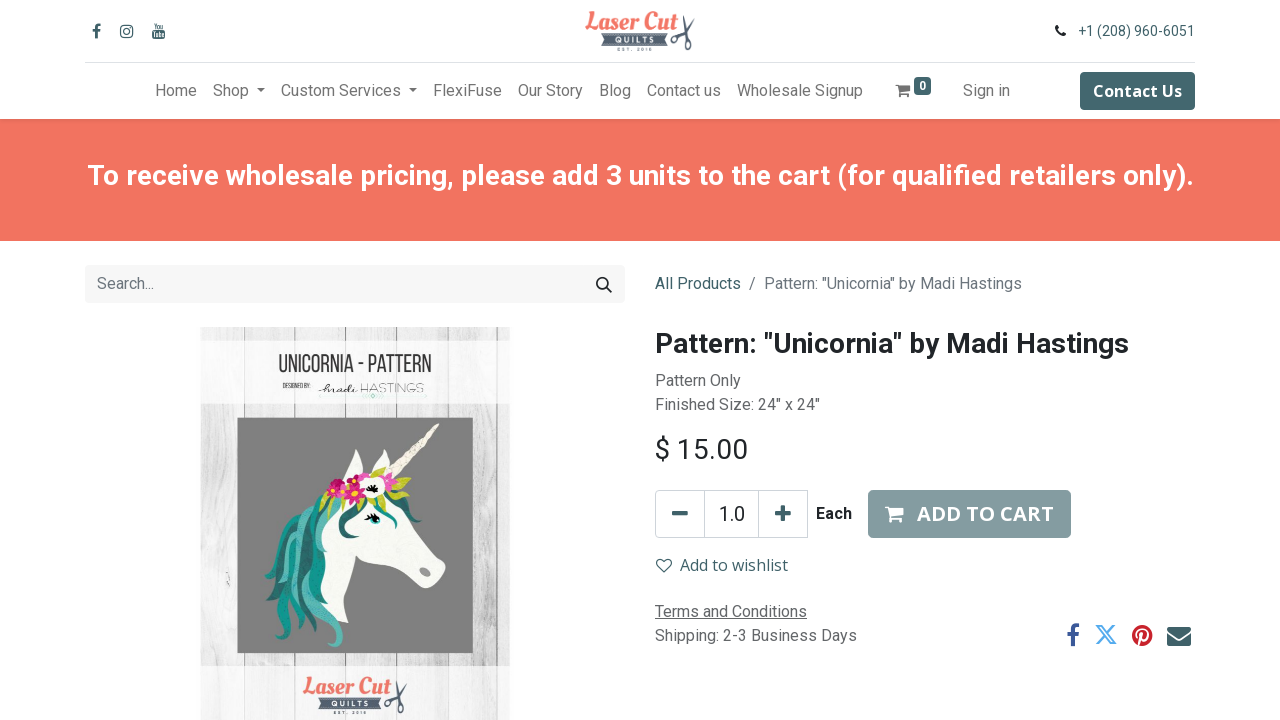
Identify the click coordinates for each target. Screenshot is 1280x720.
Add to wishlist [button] (722, 565)
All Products (698, 283)
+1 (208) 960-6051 (1136, 31)
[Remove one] (680, 514)
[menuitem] (176, 91)
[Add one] (783, 514)
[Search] (604, 284)
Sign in (986, 90)
